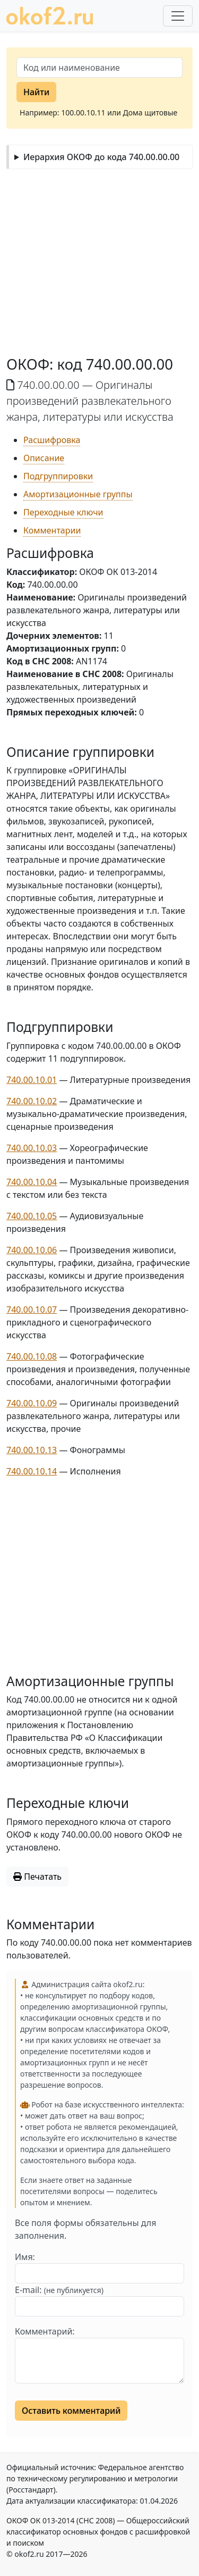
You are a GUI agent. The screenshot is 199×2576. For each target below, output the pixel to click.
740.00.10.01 (31, 1080)
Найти (36, 92)
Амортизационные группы (78, 494)
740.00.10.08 (31, 1356)
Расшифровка (51, 440)
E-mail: (59, 2290)
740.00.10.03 (31, 1148)
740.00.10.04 (31, 1182)
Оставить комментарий (71, 2410)
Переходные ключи (63, 512)
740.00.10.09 (31, 1403)
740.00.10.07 (31, 1309)
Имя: (25, 2257)
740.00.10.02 (31, 1101)
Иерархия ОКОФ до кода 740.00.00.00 (101, 157)
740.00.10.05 (31, 1216)
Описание (43, 458)
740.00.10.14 (31, 1471)
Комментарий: (45, 2331)
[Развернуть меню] (178, 16)
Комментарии (52, 530)
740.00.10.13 (31, 1450)
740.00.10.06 (31, 1250)
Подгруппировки (58, 476)
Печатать (37, 1876)
